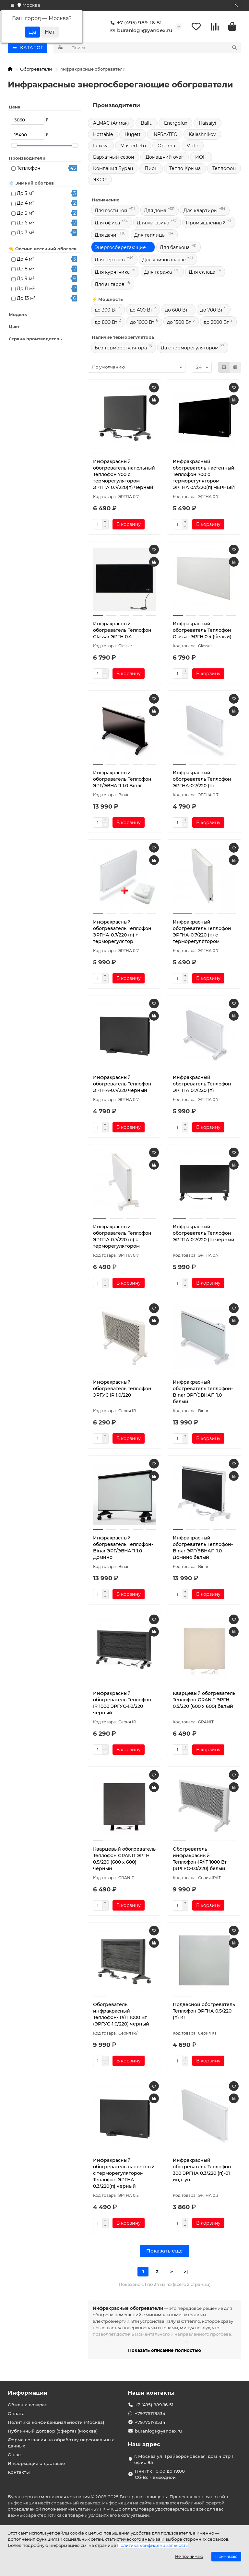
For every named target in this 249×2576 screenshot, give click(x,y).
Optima (166, 147)
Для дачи (105, 236)
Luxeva (101, 147)
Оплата (16, 2413)
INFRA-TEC (164, 136)
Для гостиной (111, 212)
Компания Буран (113, 170)
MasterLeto (133, 147)
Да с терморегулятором (190, 349)
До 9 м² (25, 280)
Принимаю (226, 2556)
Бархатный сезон (113, 158)
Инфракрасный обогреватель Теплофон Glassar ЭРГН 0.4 (122, 631)
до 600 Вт (176, 311)
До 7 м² (25, 234)
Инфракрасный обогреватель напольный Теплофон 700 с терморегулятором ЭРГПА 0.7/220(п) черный (124, 476)
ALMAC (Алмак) (111, 124)
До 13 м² (26, 299)
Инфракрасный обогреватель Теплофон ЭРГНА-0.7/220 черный (122, 1085)
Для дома (155, 212)
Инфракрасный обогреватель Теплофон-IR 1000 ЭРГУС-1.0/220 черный (123, 1704)
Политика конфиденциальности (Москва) (56, 2422)
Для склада (202, 273)
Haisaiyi (207, 124)
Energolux (175, 124)
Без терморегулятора (121, 349)
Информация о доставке (36, 2463)
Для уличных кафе (164, 261)
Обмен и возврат (27, 2404)
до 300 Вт (106, 311)
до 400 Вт (141, 311)
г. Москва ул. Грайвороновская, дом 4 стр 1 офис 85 (183, 2459)
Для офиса (107, 224)
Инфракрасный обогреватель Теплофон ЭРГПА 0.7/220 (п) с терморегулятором (122, 1237)
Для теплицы (150, 236)
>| (186, 2273)
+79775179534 (150, 2413)
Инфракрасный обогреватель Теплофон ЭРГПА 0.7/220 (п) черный (203, 1234)
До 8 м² (25, 270)
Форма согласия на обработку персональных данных (61, 2442)
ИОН (201, 158)
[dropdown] (13, 5)
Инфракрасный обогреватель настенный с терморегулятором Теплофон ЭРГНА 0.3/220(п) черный (124, 2174)
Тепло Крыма (185, 170)
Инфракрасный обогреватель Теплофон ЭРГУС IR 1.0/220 (122, 1389)
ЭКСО (100, 181)
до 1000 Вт (142, 323)
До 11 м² (26, 290)
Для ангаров (109, 286)
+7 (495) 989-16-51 (135, 23)
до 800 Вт (106, 323)
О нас (14, 2454)
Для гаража (158, 273)
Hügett (132, 136)
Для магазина (153, 224)
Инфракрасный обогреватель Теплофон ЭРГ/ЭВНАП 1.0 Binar (122, 780)
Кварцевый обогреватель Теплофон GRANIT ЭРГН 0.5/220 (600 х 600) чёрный (124, 1860)
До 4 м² (25, 204)
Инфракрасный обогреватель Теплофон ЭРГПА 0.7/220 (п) (202, 1085)
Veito (192, 147)
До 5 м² (25, 214)
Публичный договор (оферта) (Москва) (53, 2431)
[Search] (154, 48)
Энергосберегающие (120, 249)
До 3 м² (25, 195)
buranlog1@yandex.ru (140, 31)
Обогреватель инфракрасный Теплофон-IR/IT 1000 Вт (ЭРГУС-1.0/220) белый (200, 1860)
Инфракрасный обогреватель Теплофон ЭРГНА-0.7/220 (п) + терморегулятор (122, 933)
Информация (27, 2392)
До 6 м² (25, 224)
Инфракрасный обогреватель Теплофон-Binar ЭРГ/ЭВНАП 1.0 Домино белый (203, 1548)
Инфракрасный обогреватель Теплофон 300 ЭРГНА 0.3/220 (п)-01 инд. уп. (202, 2171)
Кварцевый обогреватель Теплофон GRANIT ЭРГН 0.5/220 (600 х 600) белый (204, 1701)
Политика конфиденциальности (152, 2545)
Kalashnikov (202, 136)
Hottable (103, 136)
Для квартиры (201, 212)
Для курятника (112, 273)
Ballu (146, 124)
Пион (151, 170)
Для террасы (110, 261)
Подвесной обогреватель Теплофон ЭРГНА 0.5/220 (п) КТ (204, 2012)
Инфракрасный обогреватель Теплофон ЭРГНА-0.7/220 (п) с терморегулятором (202, 933)
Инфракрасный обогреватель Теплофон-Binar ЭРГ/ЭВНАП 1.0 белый (203, 1393)
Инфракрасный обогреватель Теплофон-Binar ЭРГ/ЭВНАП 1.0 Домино (123, 1548)
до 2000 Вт (216, 323)
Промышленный (206, 224)
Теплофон (28, 169)
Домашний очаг (165, 158)
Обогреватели (36, 70)
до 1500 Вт (179, 323)
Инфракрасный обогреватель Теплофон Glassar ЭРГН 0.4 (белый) (202, 631)
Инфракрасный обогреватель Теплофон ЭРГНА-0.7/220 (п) (202, 780)
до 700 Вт (211, 311)
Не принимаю (189, 2556)
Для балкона (175, 249)
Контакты (19, 2472)
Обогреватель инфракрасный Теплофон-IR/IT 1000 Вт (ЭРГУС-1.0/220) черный (121, 2015)
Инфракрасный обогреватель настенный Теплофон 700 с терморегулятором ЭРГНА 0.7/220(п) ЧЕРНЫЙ (204, 476)
